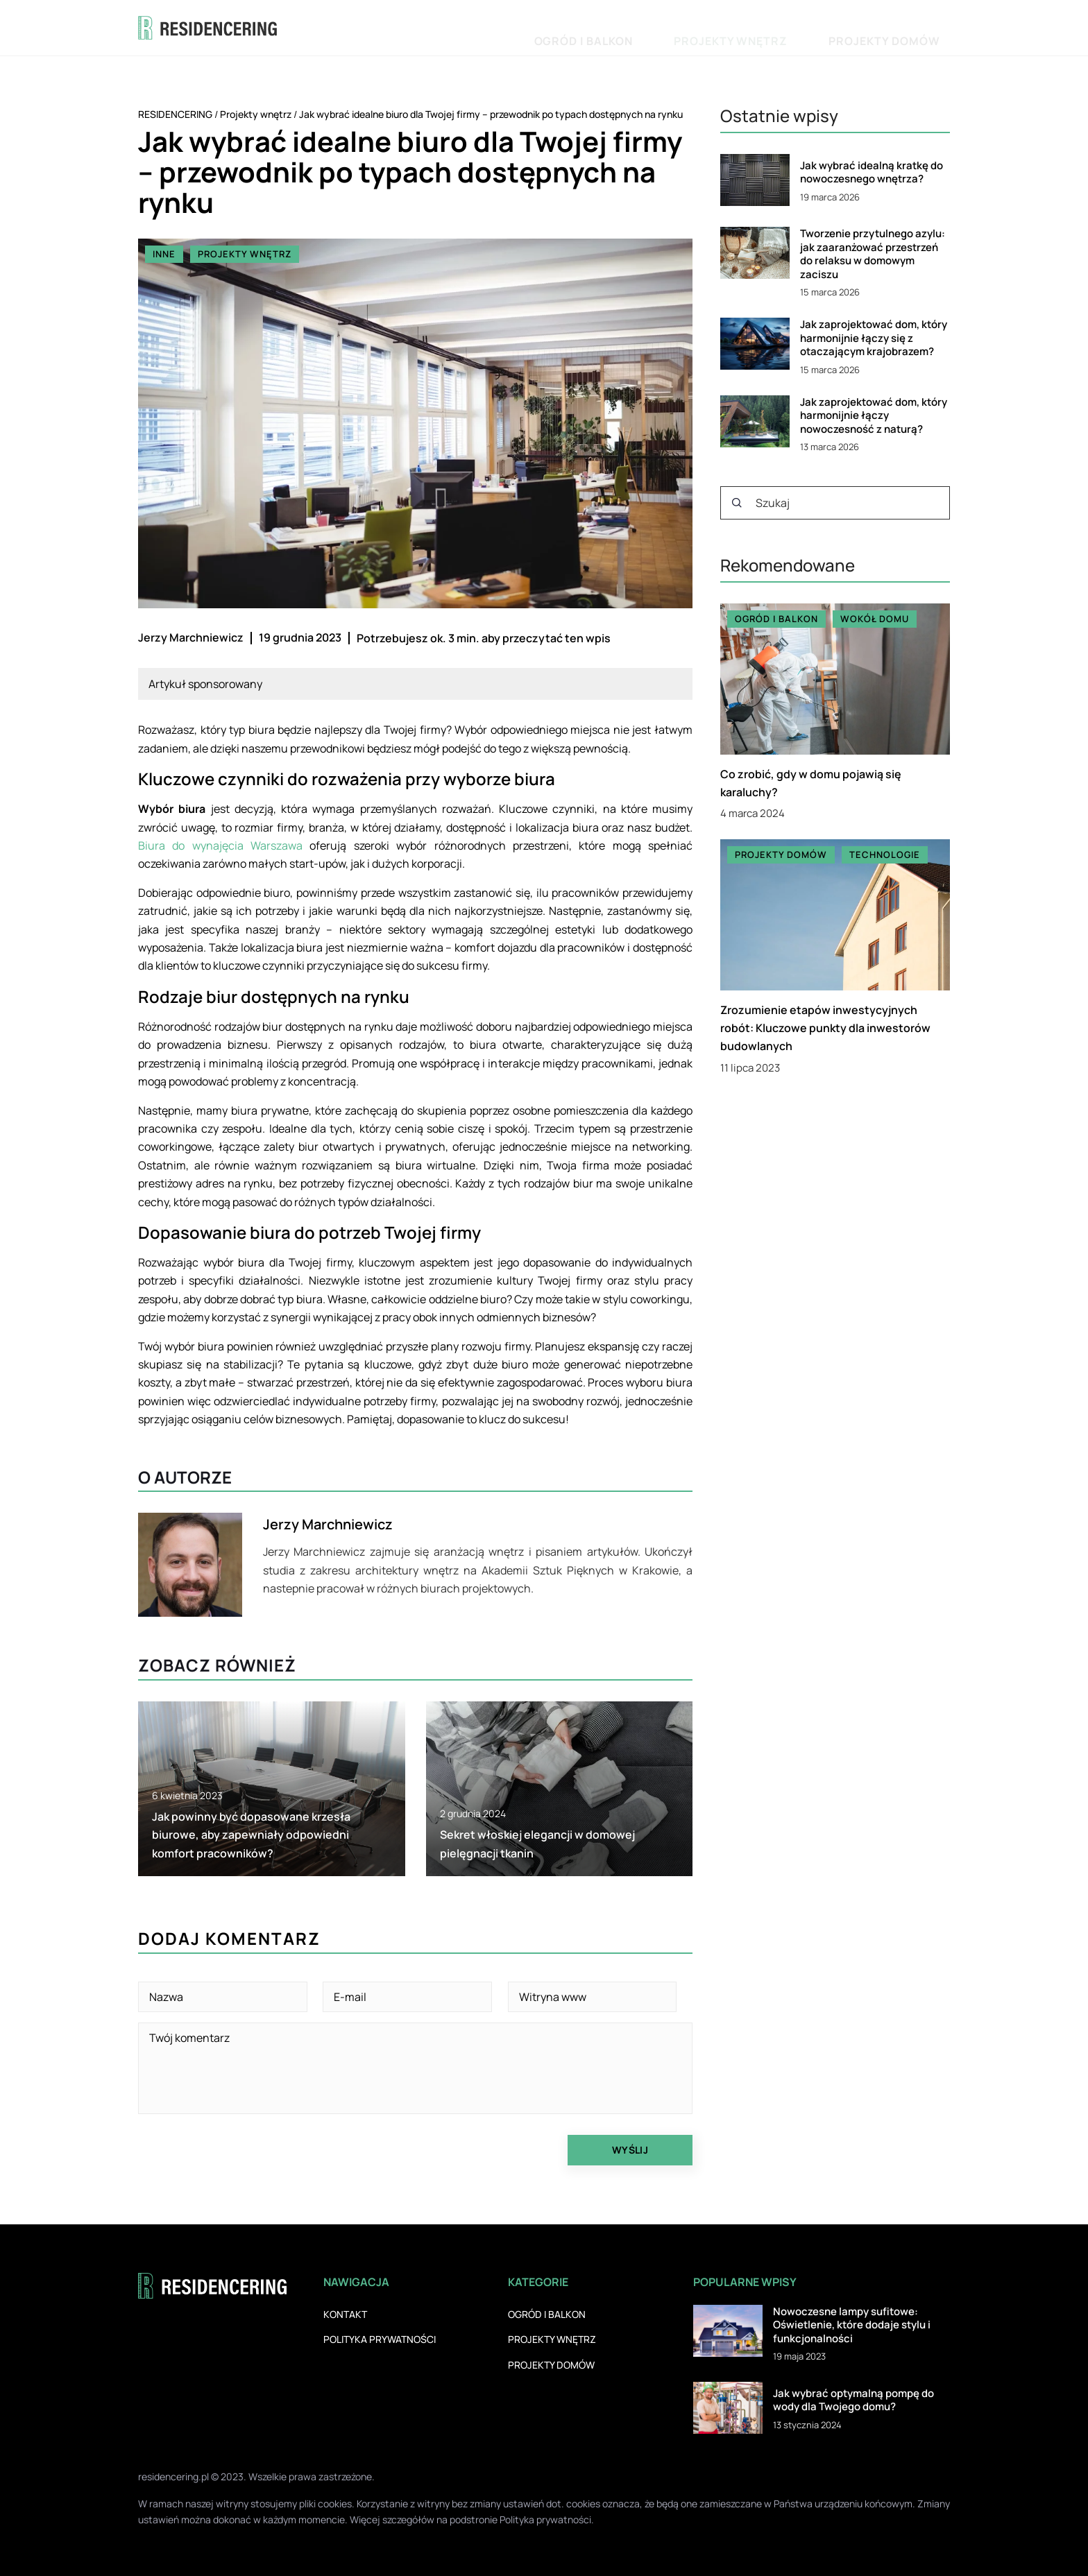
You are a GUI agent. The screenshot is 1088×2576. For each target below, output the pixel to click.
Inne (164, 254)
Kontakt (345, 2314)
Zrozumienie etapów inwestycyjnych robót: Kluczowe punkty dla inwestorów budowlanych (825, 1028)
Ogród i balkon (688, 27)
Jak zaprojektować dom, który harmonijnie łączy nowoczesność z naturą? (873, 415)
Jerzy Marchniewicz (191, 637)
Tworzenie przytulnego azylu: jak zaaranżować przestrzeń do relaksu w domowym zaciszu (872, 254)
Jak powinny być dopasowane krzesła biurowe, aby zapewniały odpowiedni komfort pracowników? (251, 1835)
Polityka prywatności (379, 2339)
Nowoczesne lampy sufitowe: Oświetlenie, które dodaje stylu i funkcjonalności (851, 2325)
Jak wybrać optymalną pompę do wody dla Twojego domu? (853, 2400)
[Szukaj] (737, 503)
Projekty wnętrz (794, 27)
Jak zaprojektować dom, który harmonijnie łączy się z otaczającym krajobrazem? (873, 338)
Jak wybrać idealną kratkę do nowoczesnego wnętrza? (871, 172)
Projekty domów (905, 27)
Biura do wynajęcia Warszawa (220, 845)
